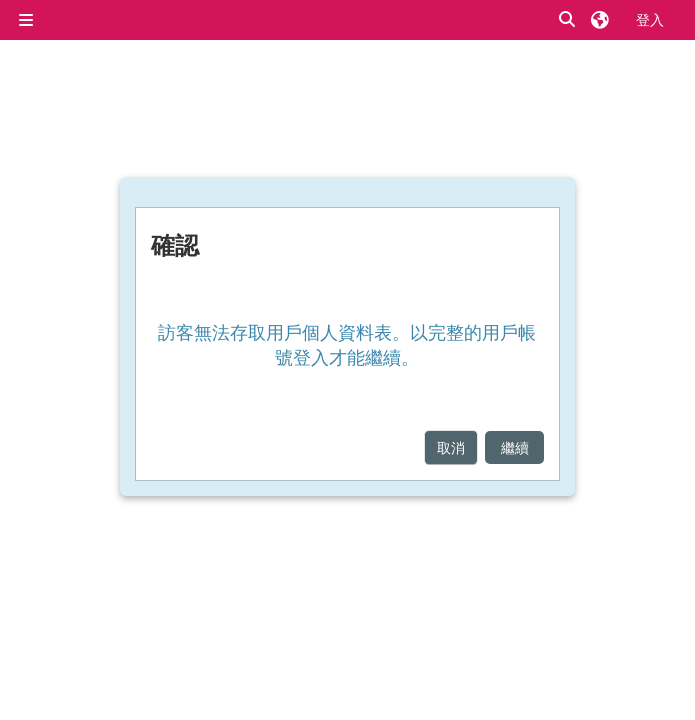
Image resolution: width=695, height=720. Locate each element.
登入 (650, 19)
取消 (451, 447)
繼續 (515, 447)
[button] (568, 19)
